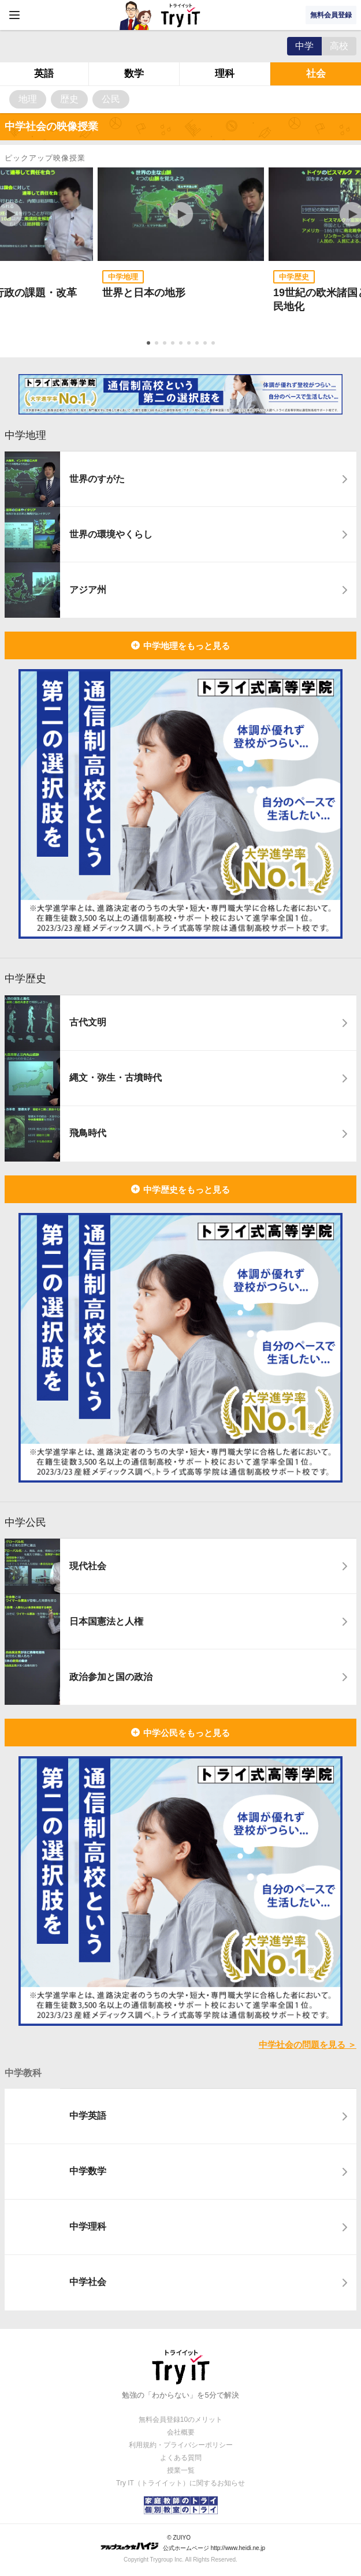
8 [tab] (206, 344)
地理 (27, 99)
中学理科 (87, 2226)
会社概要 (181, 2432)
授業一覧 (181, 2470)
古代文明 (87, 1022)
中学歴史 (25, 978)
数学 (134, 73)
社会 (316, 73)
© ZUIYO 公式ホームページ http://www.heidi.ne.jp (183, 2542)
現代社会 (87, 1566)
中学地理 (25, 435)
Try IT (180, 15)
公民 (111, 99)
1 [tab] (149, 344)
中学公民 (25, 1522)
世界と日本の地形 (143, 292)
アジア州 (87, 590)
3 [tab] (166, 344)
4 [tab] (174, 344)
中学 (304, 46)
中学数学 (87, 2171)
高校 (339, 46)
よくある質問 (181, 2457)
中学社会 (87, 2282)
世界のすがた (97, 479)
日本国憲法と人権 (106, 1621)
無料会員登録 (331, 15)
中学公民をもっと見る (186, 1733)
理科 (225, 73)
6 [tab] (190, 344)
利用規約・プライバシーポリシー (181, 2444)
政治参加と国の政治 (110, 1677)
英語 (44, 73)
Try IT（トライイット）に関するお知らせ (180, 2483)
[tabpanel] (181, 249)
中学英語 (87, 2115)
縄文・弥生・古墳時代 (115, 1077)
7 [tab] (198, 344)
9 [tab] (214, 344)
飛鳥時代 (87, 1133)
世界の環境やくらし (110, 534)
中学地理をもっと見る (186, 646)
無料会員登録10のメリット (180, 2419)
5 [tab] (182, 344)
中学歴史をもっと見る (186, 1189)
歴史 (69, 99)
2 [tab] (158, 344)
